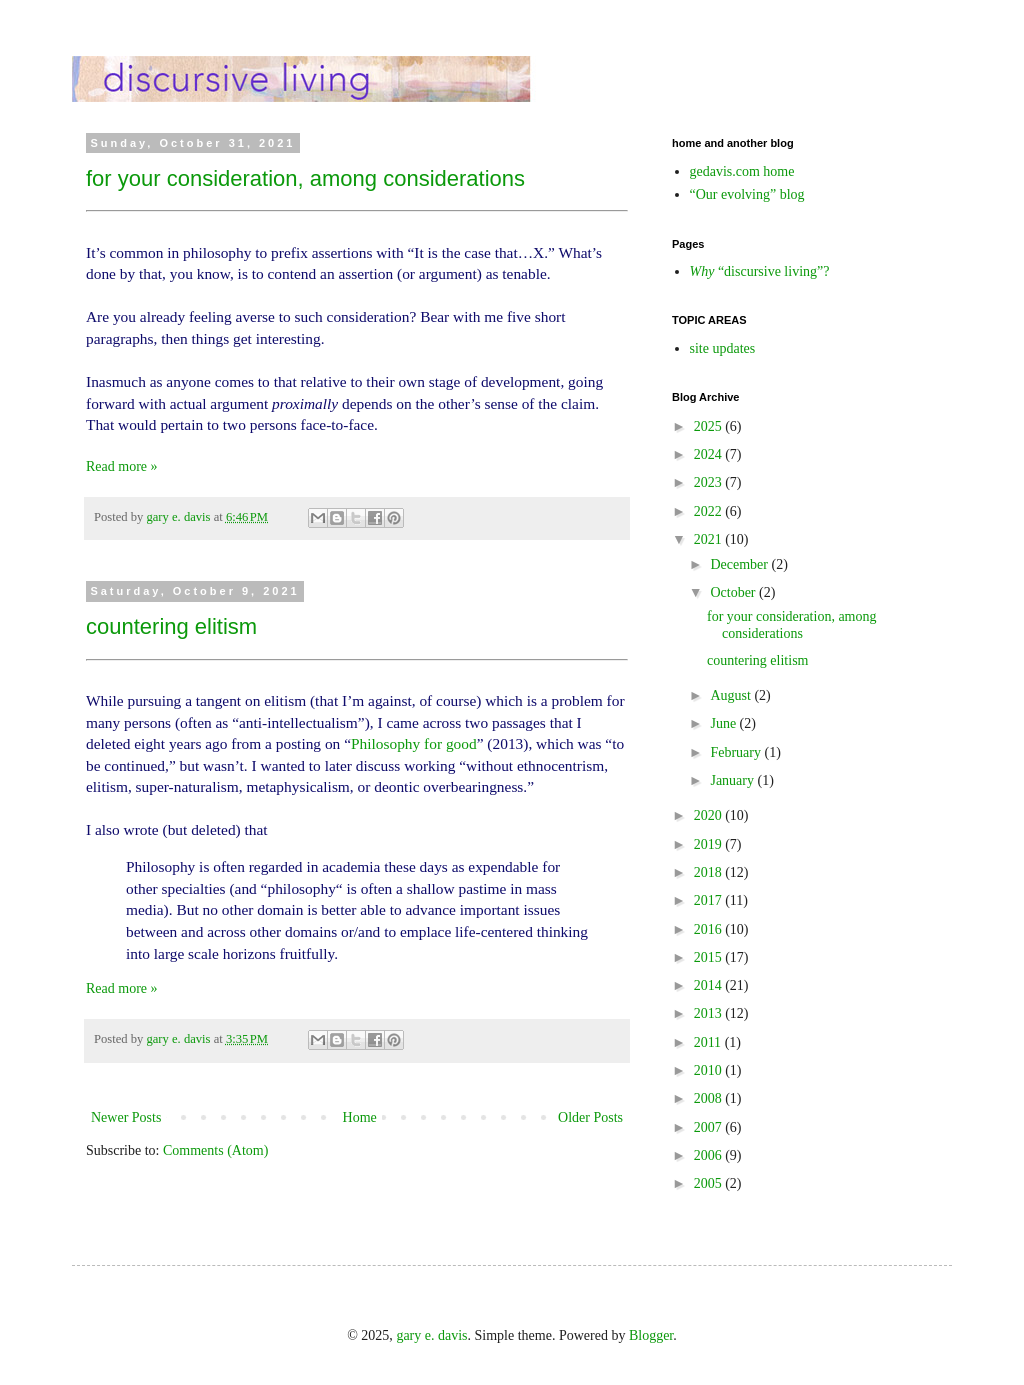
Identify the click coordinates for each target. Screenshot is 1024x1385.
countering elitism (171, 626)
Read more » (122, 466)
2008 (710, 1098)
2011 (709, 1042)
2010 (710, 1070)
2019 (710, 844)
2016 (710, 929)
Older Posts (590, 1117)
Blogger (651, 1335)
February (737, 752)
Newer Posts (126, 1117)
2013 (710, 1013)
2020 (710, 815)
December (740, 564)
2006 (710, 1155)
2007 (710, 1127)
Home (360, 1117)
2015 (710, 957)
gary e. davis (431, 1335)
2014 (710, 985)
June (724, 723)
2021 (710, 539)
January (733, 780)
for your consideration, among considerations (305, 178)
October (734, 592)
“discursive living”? (760, 271)
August (732, 695)
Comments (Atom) (215, 1150)
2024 (710, 454)
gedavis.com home (742, 171)
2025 (710, 426)
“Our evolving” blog (747, 194)
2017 (710, 900)
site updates (723, 348)
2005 (710, 1183)
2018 (710, 872)
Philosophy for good (414, 743)
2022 (710, 511)
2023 (710, 482)
